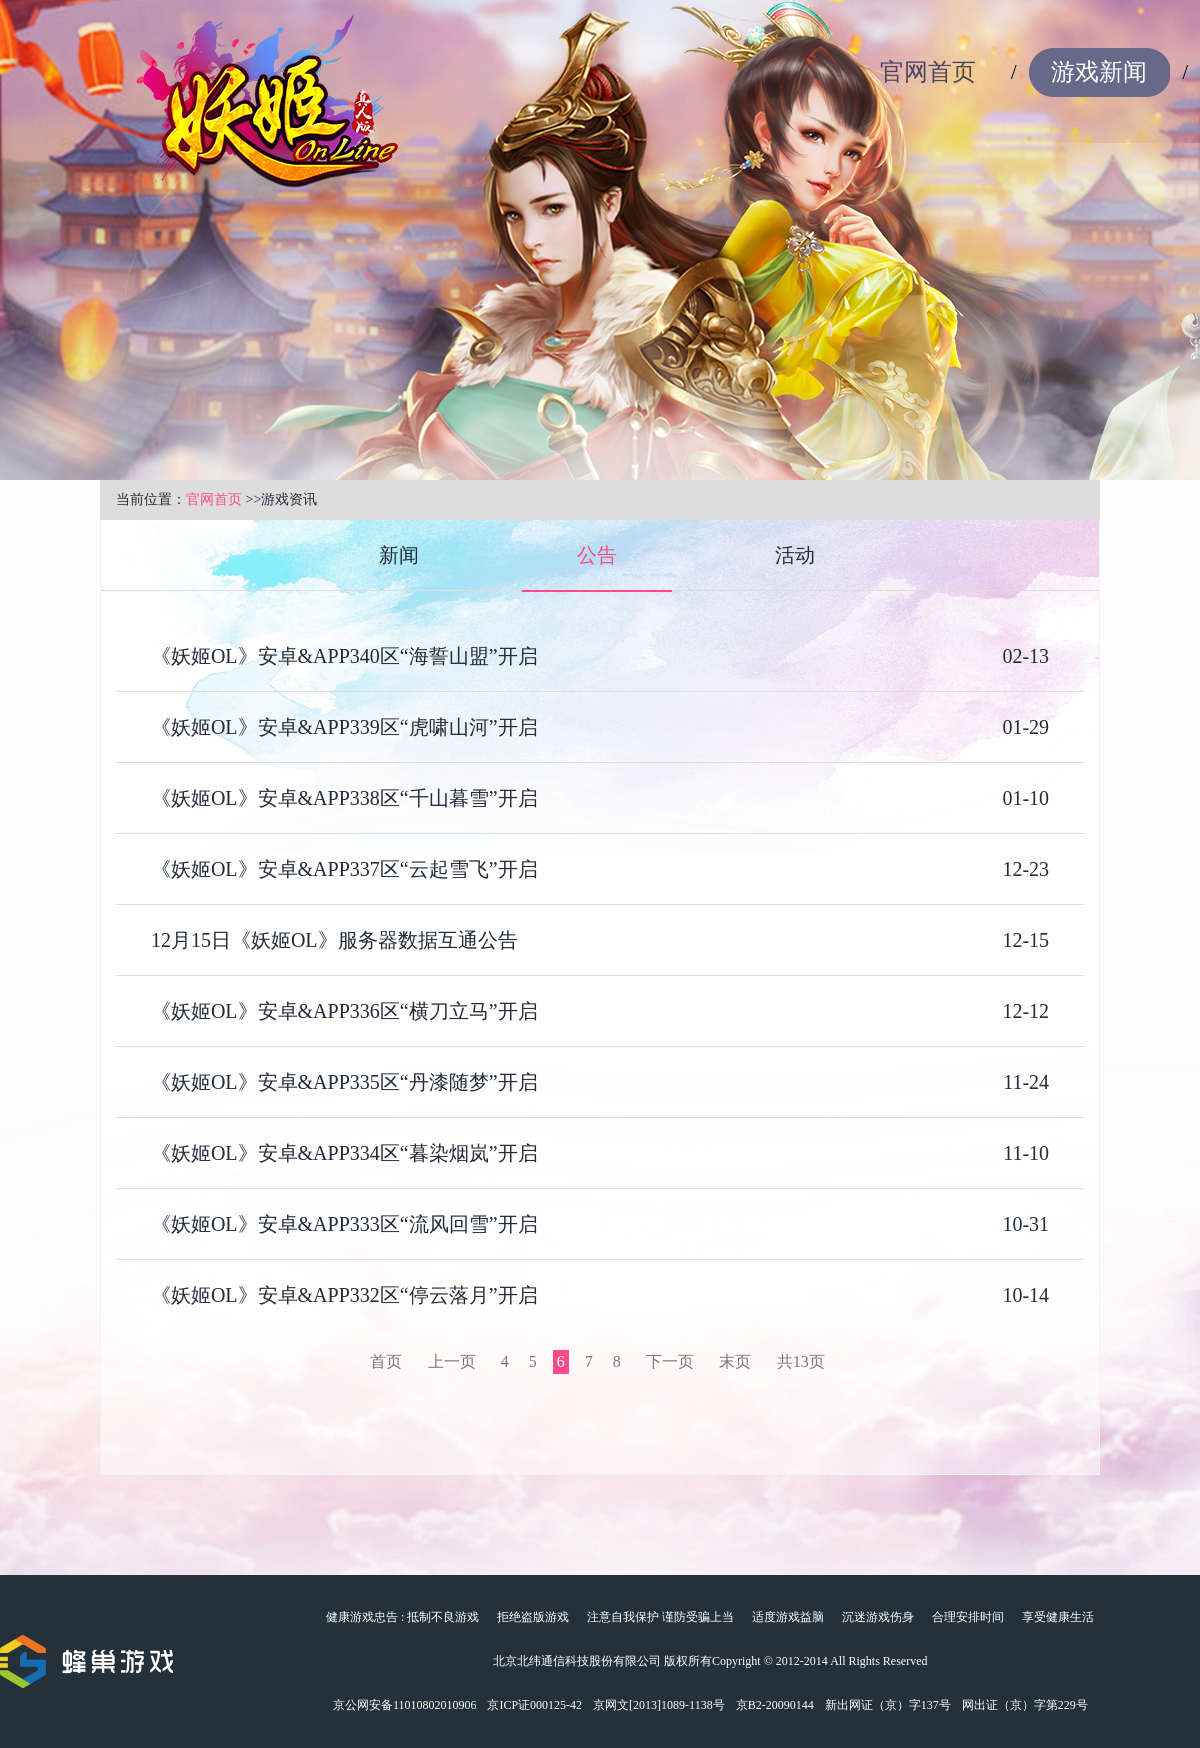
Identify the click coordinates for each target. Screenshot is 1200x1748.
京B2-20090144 (775, 1705)
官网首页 (928, 72)
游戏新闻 (1099, 72)
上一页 (452, 1361)
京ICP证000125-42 (534, 1705)
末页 (735, 1361)
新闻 (399, 555)
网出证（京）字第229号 (1025, 1705)
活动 (795, 555)
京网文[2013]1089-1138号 (659, 1705)
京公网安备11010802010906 (405, 1705)
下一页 (670, 1361)
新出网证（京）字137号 (888, 1705)
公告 (597, 555)
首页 (386, 1361)
